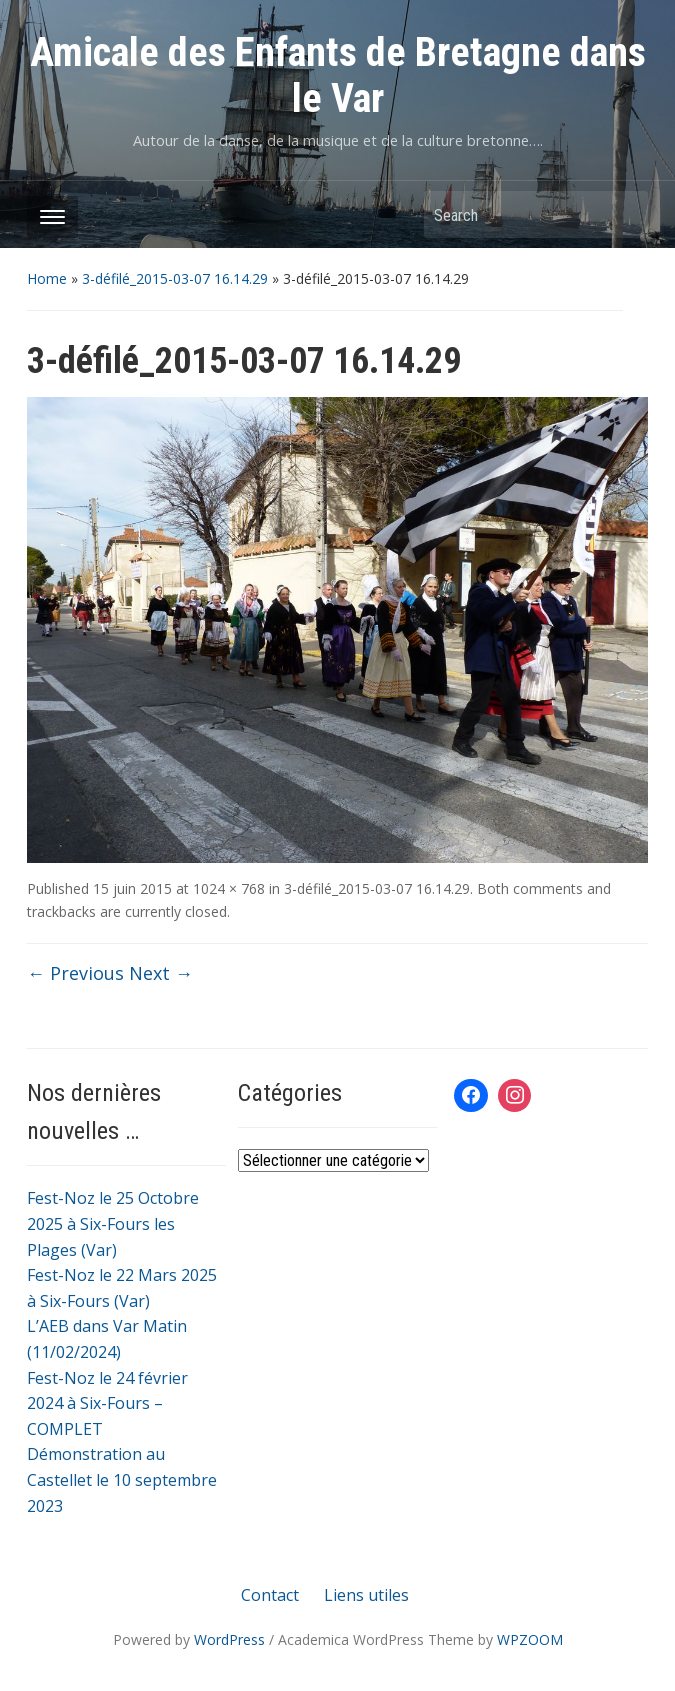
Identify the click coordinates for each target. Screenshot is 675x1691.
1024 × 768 (229, 888)
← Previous (75, 973)
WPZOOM (530, 1639)
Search (623, 214)
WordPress (229, 1639)
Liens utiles (366, 1595)
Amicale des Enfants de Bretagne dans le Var (338, 75)
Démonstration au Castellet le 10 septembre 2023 (122, 1479)
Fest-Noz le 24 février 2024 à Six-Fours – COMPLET (107, 1403)
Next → (161, 973)
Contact (270, 1595)
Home (47, 278)
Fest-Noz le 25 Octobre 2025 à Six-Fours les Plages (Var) (113, 1223)
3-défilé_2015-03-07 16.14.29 (175, 278)
